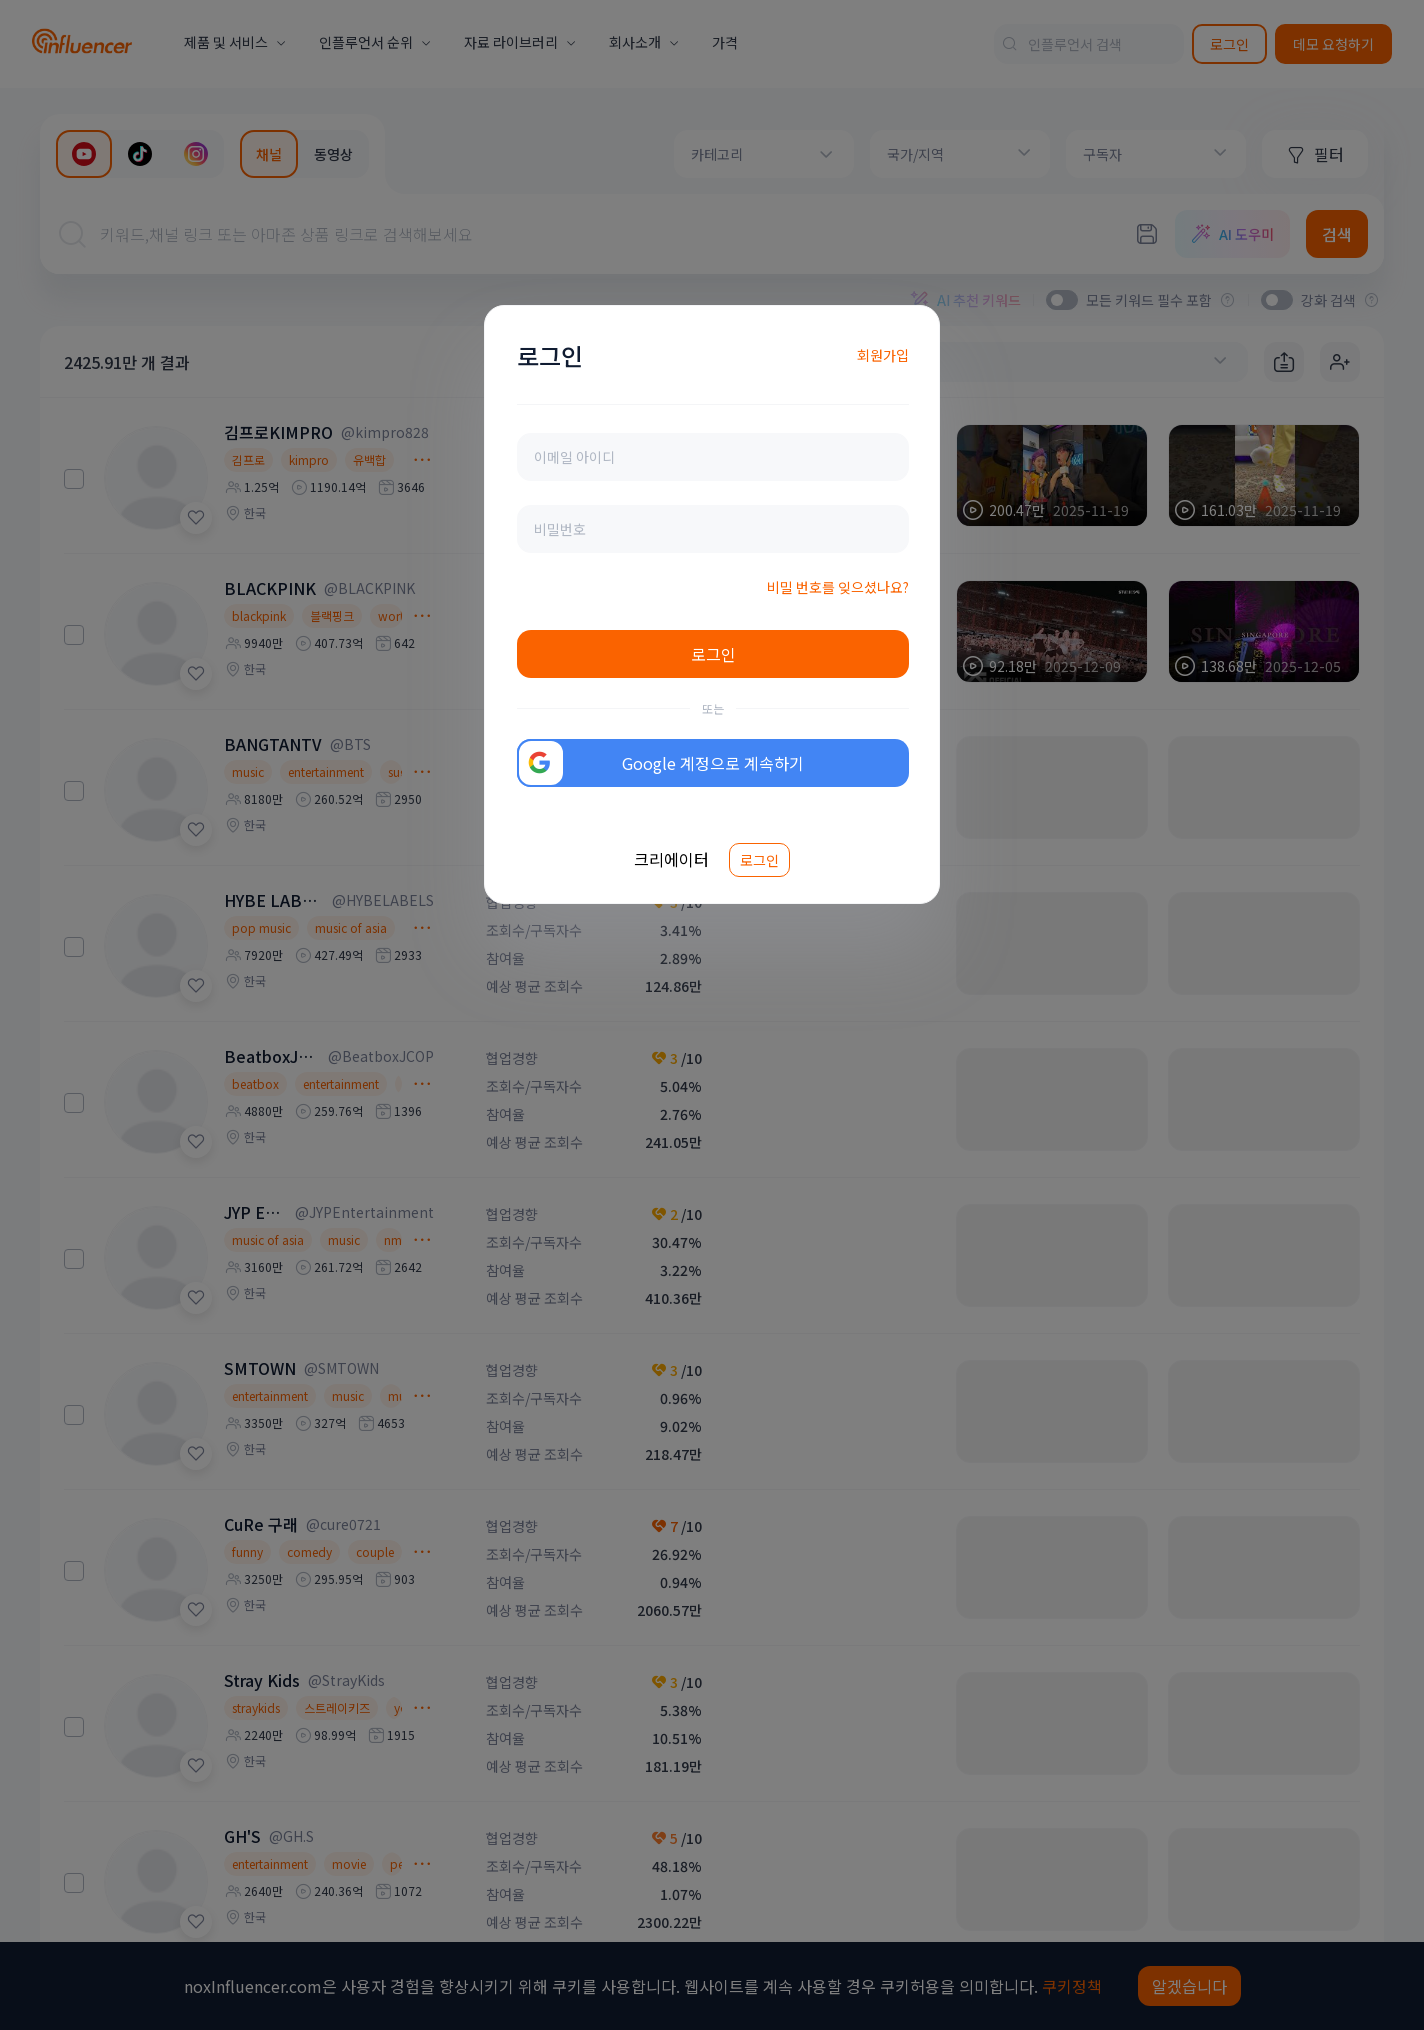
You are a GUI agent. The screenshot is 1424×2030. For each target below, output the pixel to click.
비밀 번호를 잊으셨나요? (838, 587)
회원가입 (883, 355)
